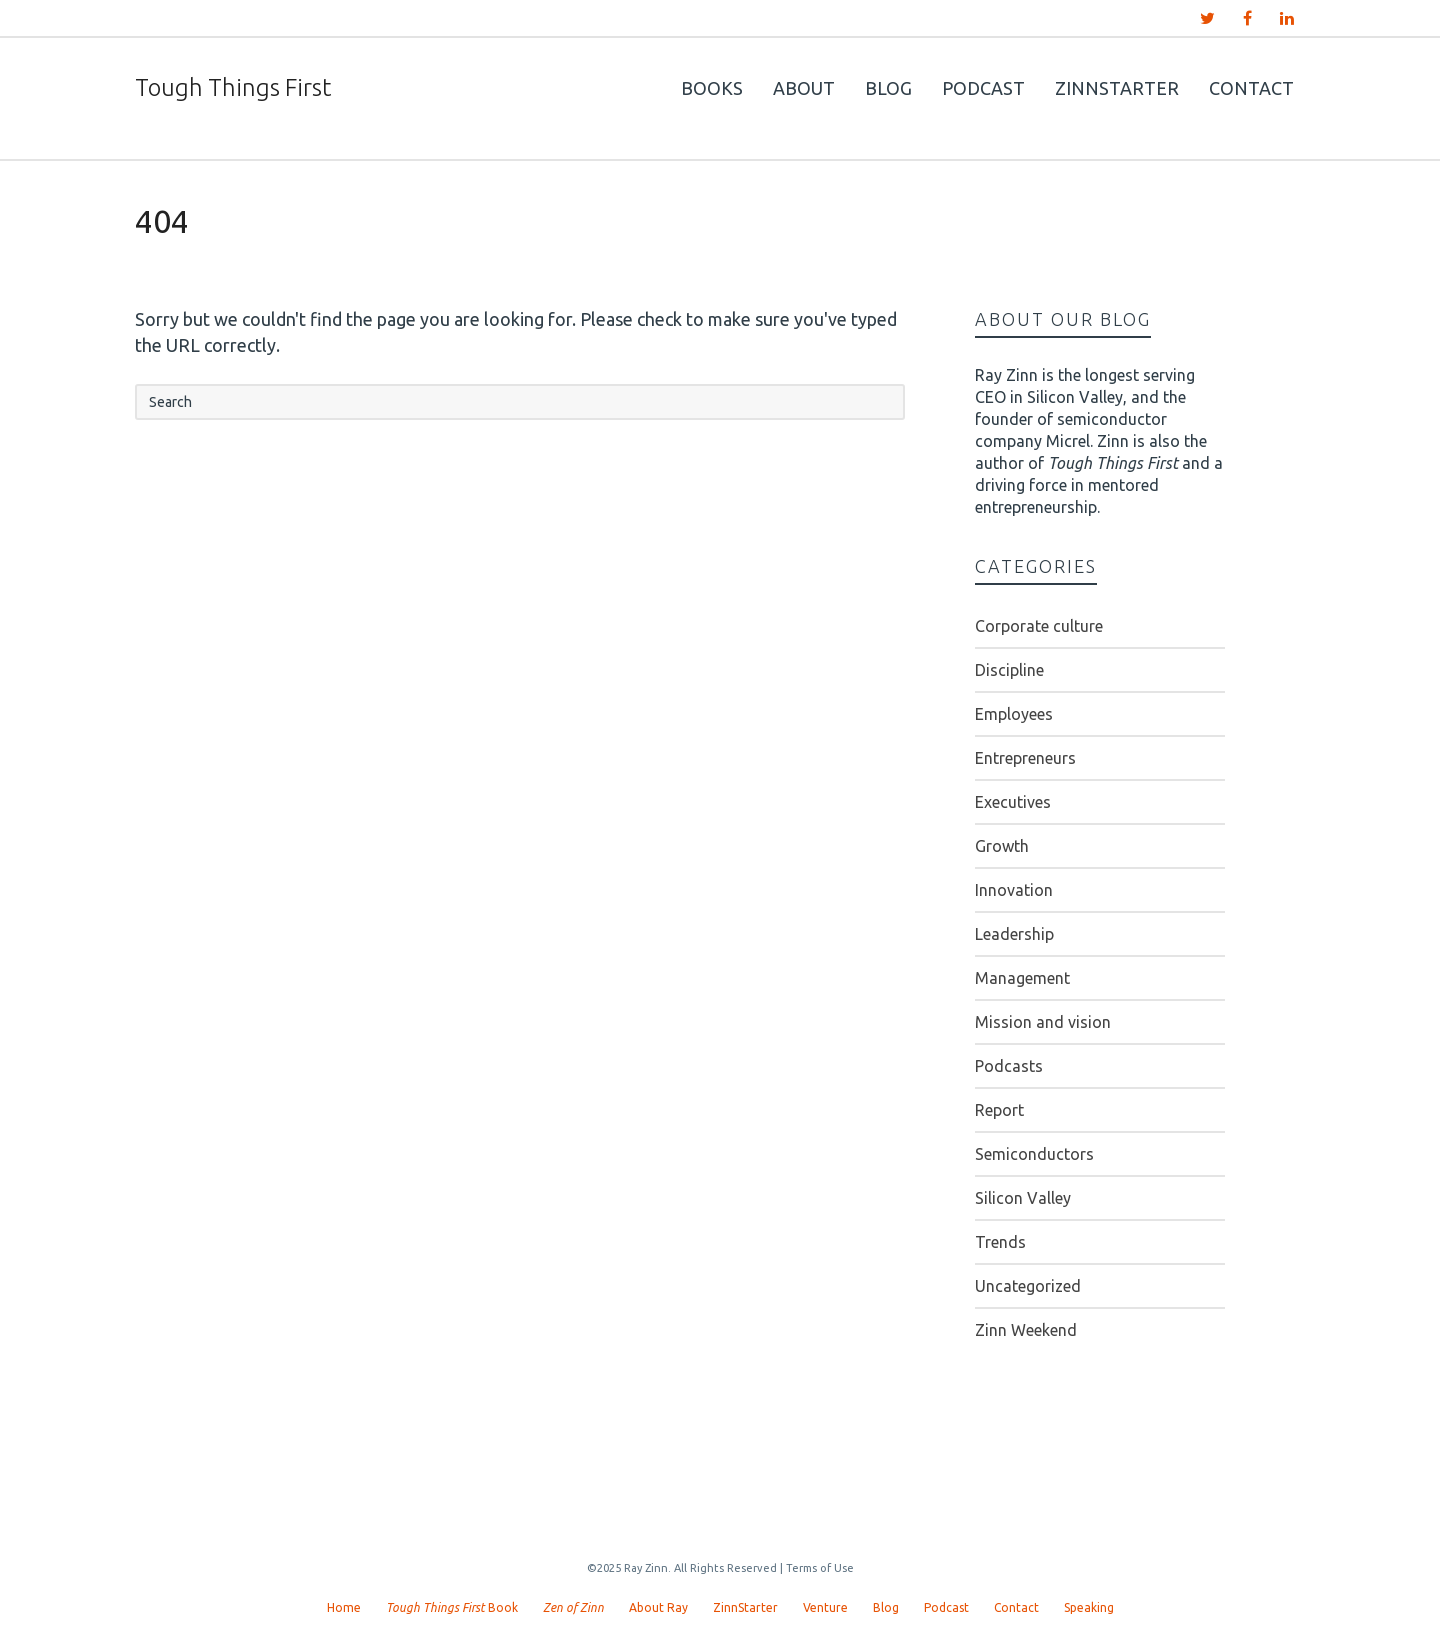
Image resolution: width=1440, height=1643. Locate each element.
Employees (1014, 714)
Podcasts (1009, 1066)
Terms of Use (820, 1568)
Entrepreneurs (1025, 758)
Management (1022, 978)
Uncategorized (1028, 1286)
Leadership (1014, 934)
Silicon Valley (1023, 1198)
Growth (1002, 846)
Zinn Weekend (1026, 1330)
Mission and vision (1043, 1022)
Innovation (1014, 890)
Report (999, 1110)
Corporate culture (1039, 626)
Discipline (1009, 670)
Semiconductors (1034, 1154)
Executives (1013, 802)
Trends (1000, 1242)
